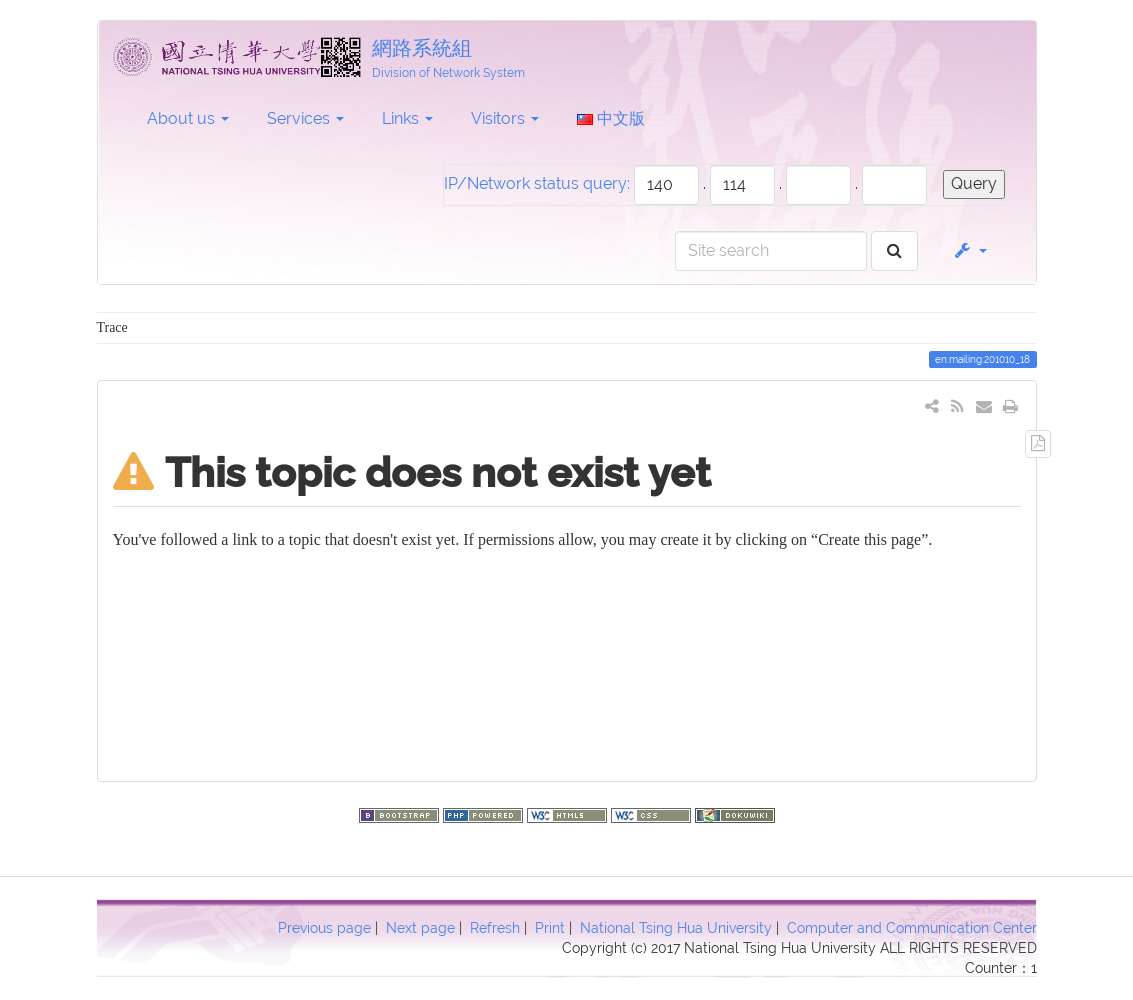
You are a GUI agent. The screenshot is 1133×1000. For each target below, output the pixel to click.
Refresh (495, 928)
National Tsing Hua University (676, 928)
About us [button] (188, 118)
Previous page (324, 928)
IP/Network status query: (537, 183)
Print (550, 928)
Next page (420, 928)
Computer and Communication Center (912, 928)
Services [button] (305, 118)
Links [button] (407, 118)
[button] (969, 251)
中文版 (611, 118)
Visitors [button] (505, 118)
